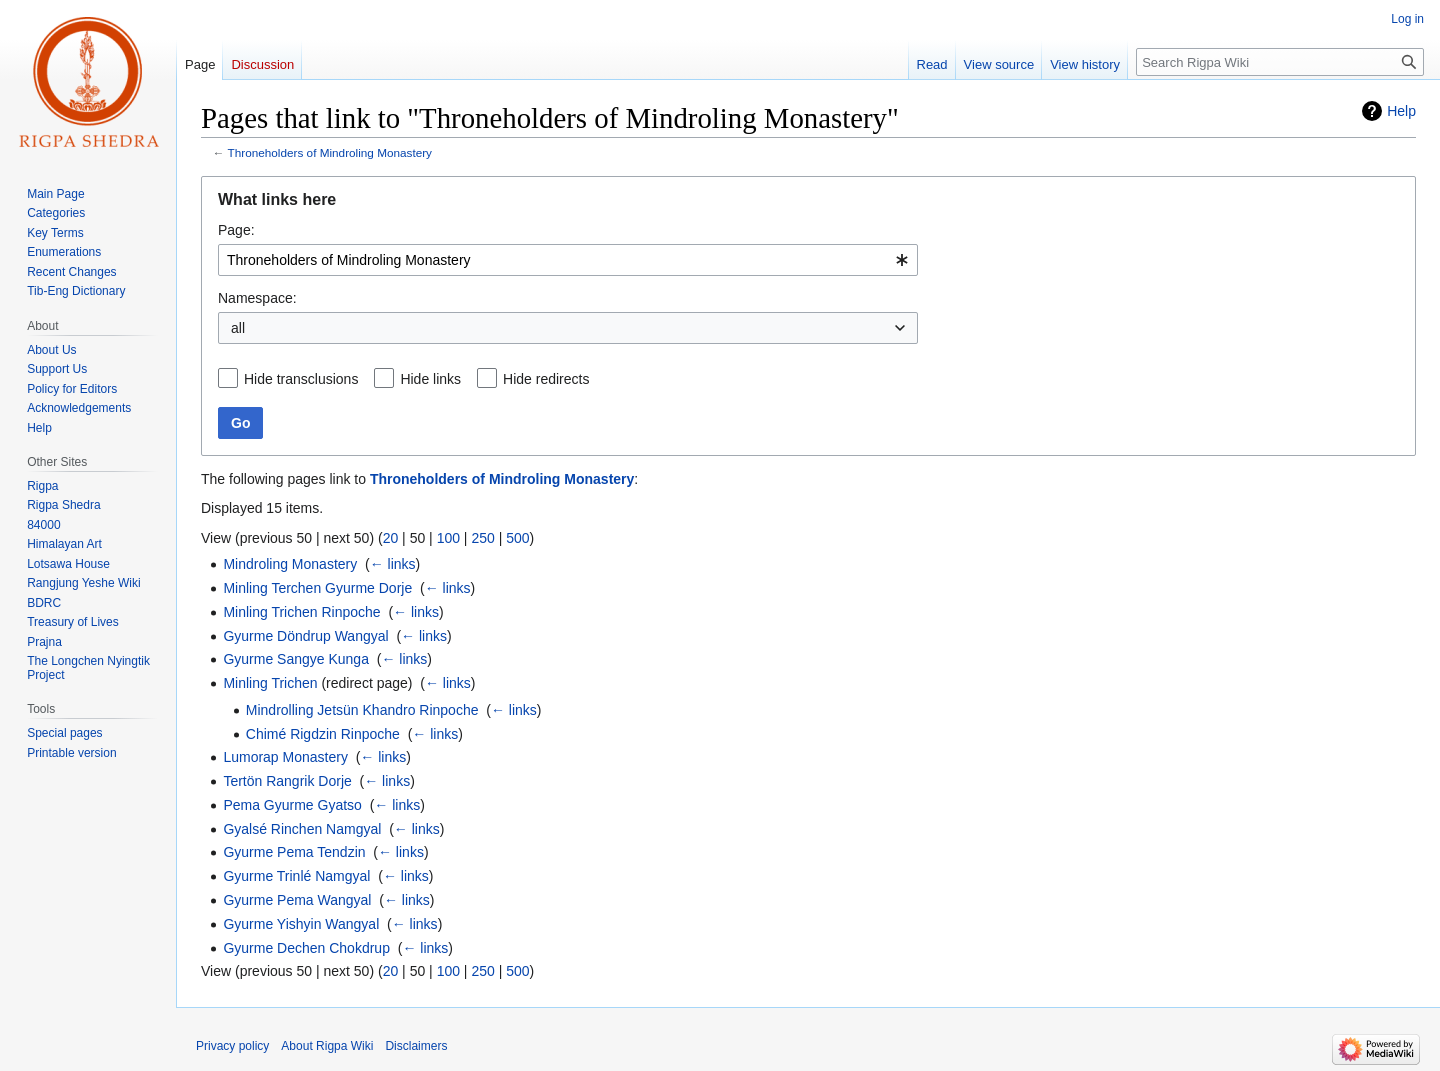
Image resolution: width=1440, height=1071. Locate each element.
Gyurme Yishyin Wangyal (301, 924)
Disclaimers (416, 1046)
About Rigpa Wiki (327, 1046)
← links (393, 564)
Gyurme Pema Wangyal (297, 900)
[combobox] (568, 260)
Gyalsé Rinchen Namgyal (302, 829)
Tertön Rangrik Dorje (287, 781)
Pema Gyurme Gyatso (292, 805)
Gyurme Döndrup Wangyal (305, 636)
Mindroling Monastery (290, 564)
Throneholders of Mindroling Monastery (330, 152)
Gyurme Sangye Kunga (296, 659)
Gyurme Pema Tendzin (294, 852)
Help (1401, 111)
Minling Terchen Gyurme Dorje (317, 588)
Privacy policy (232, 1046)
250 (482, 538)
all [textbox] (238, 328)
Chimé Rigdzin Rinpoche (323, 734)
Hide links (430, 379)
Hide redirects (546, 379)
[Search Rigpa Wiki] (1280, 62)
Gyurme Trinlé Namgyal (296, 876)
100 (448, 538)
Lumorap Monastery (285, 757)
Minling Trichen (270, 683)
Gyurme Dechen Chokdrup (306, 948)
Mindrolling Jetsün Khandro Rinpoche (362, 710)
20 (391, 538)
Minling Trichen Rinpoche (301, 612)
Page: (236, 230)
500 (517, 538)
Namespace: (257, 298)
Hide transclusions (301, 379)
